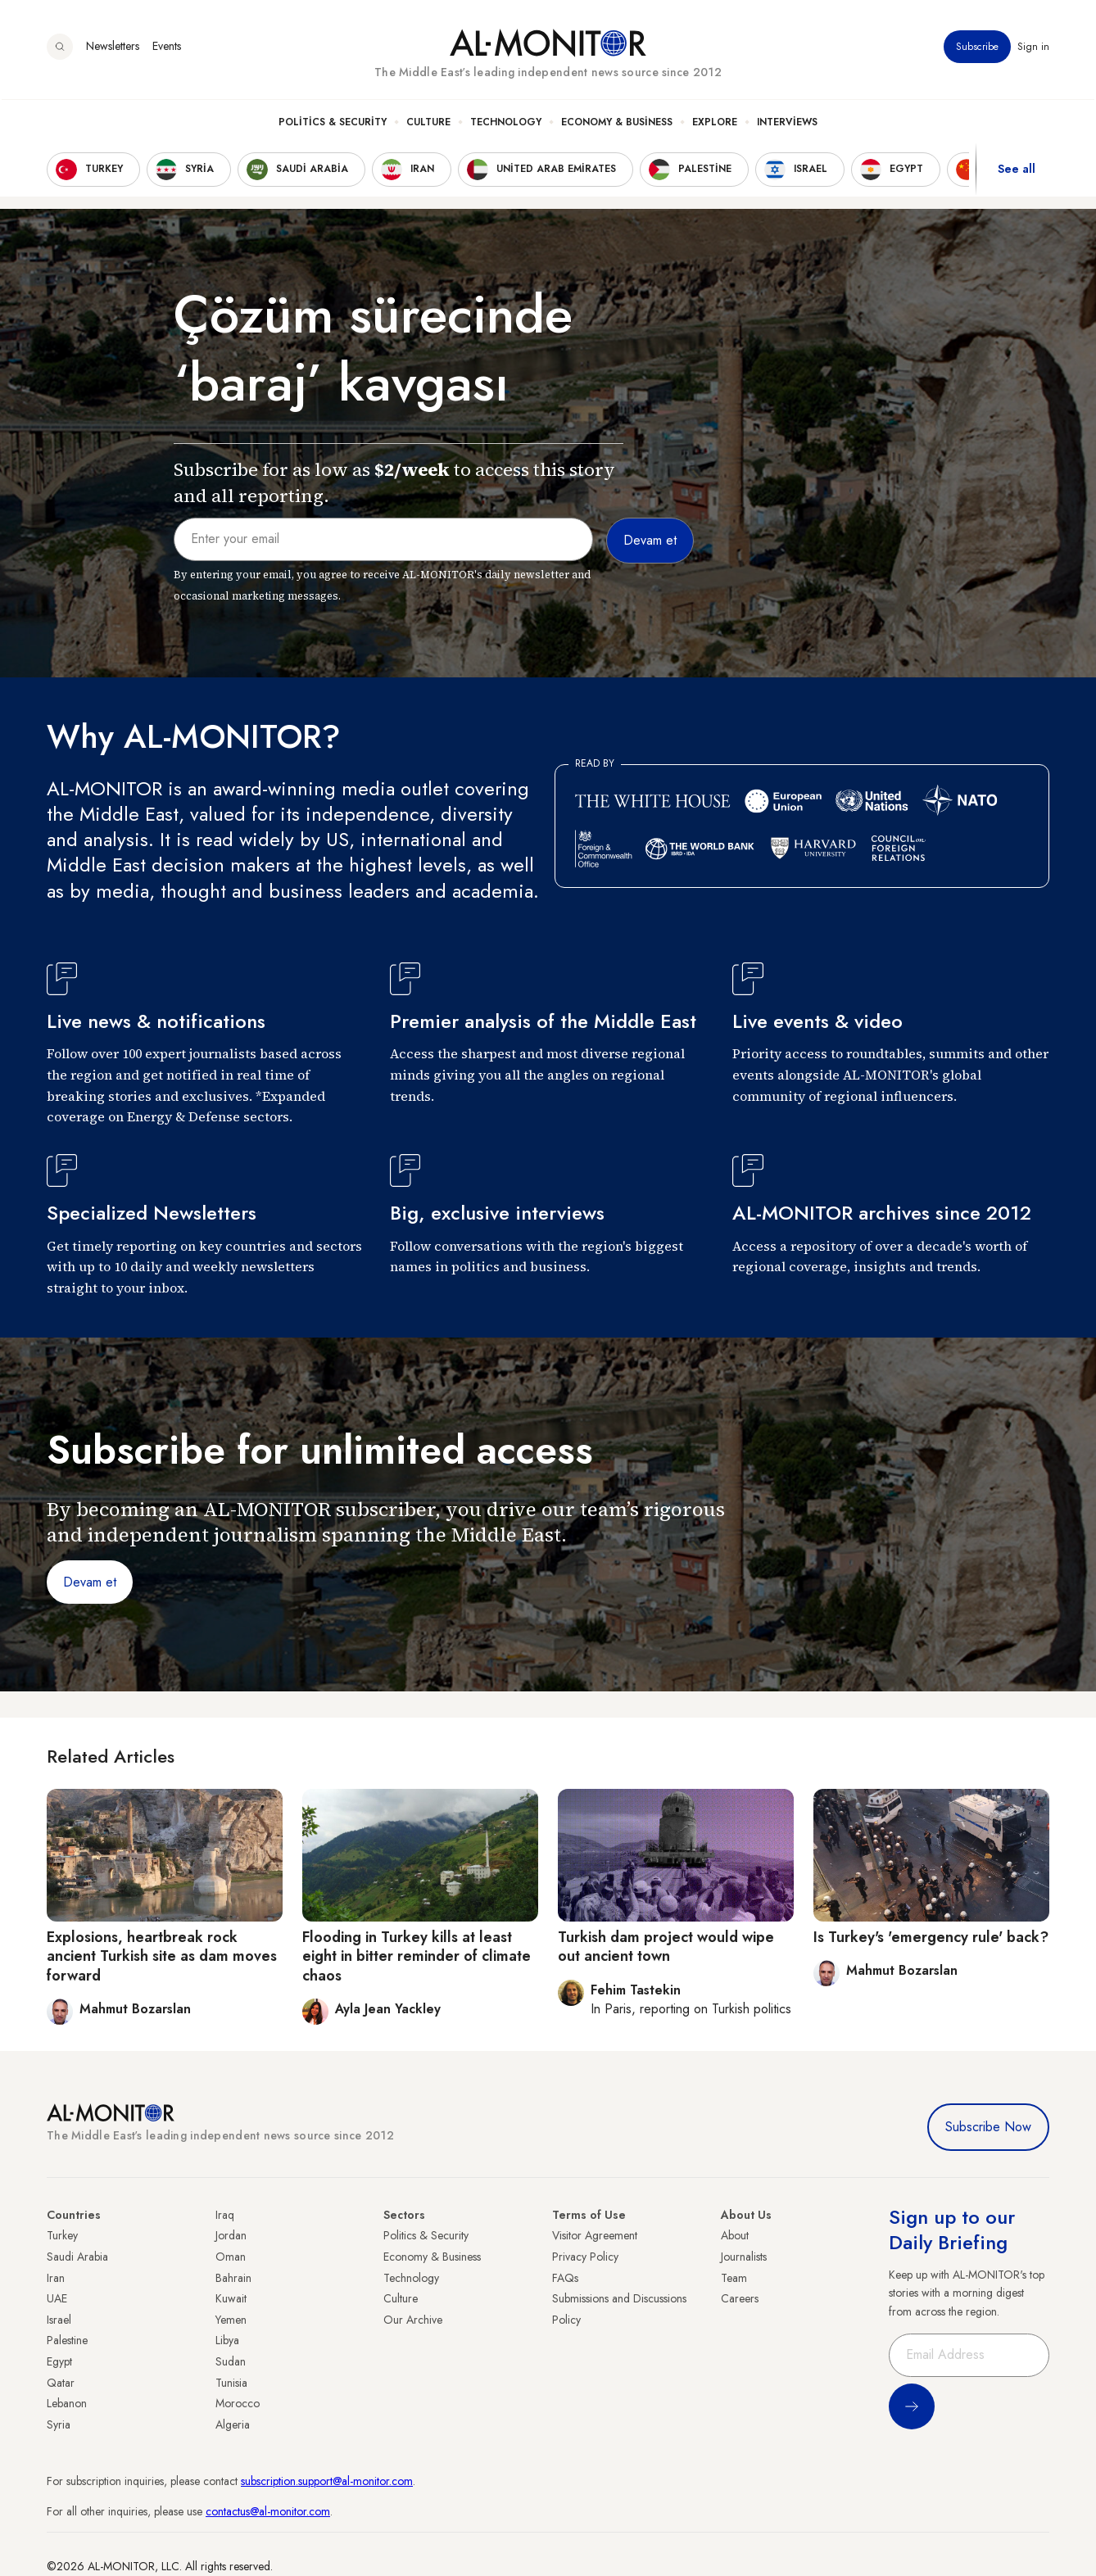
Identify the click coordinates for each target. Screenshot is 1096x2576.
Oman (230, 2256)
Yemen (231, 2319)
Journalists (744, 2256)
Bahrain (233, 2278)
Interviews (787, 124)
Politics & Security (333, 124)
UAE (57, 2298)
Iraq (224, 2215)
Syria (58, 2424)
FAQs (565, 2278)
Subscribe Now (988, 2126)
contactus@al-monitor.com (268, 2511)
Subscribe (977, 48)
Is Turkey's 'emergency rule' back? (930, 1937)
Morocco (237, 2403)
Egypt (59, 2361)
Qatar (61, 2383)
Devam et (89, 1582)
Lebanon (67, 2403)
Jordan (231, 2235)
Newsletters (112, 48)
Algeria (232, 2424)
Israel (59, 2319)
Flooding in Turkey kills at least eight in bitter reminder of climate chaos (416, 1956)
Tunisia (231, 2383)
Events (166, 48)
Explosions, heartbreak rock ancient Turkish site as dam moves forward (162, 1956)
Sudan (230, 2361)
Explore (714, 124)
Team (734, 2278)
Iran (56, 2278)
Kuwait (231, 2298)
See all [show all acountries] (1016, 171)
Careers (740, 2298)
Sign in (1033, 48)
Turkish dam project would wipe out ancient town (666, 1946)
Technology (505, 124)
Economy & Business (617, 124)
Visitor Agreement (594, 2235)
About (735, 2235)
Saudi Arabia (77, 2256)
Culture (428, 124)
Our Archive (412, 2319)
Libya (227, 2340)
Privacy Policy (585, 2256)
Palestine (67, 2340)
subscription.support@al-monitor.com (327, 2481)
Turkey (62, 2235)
